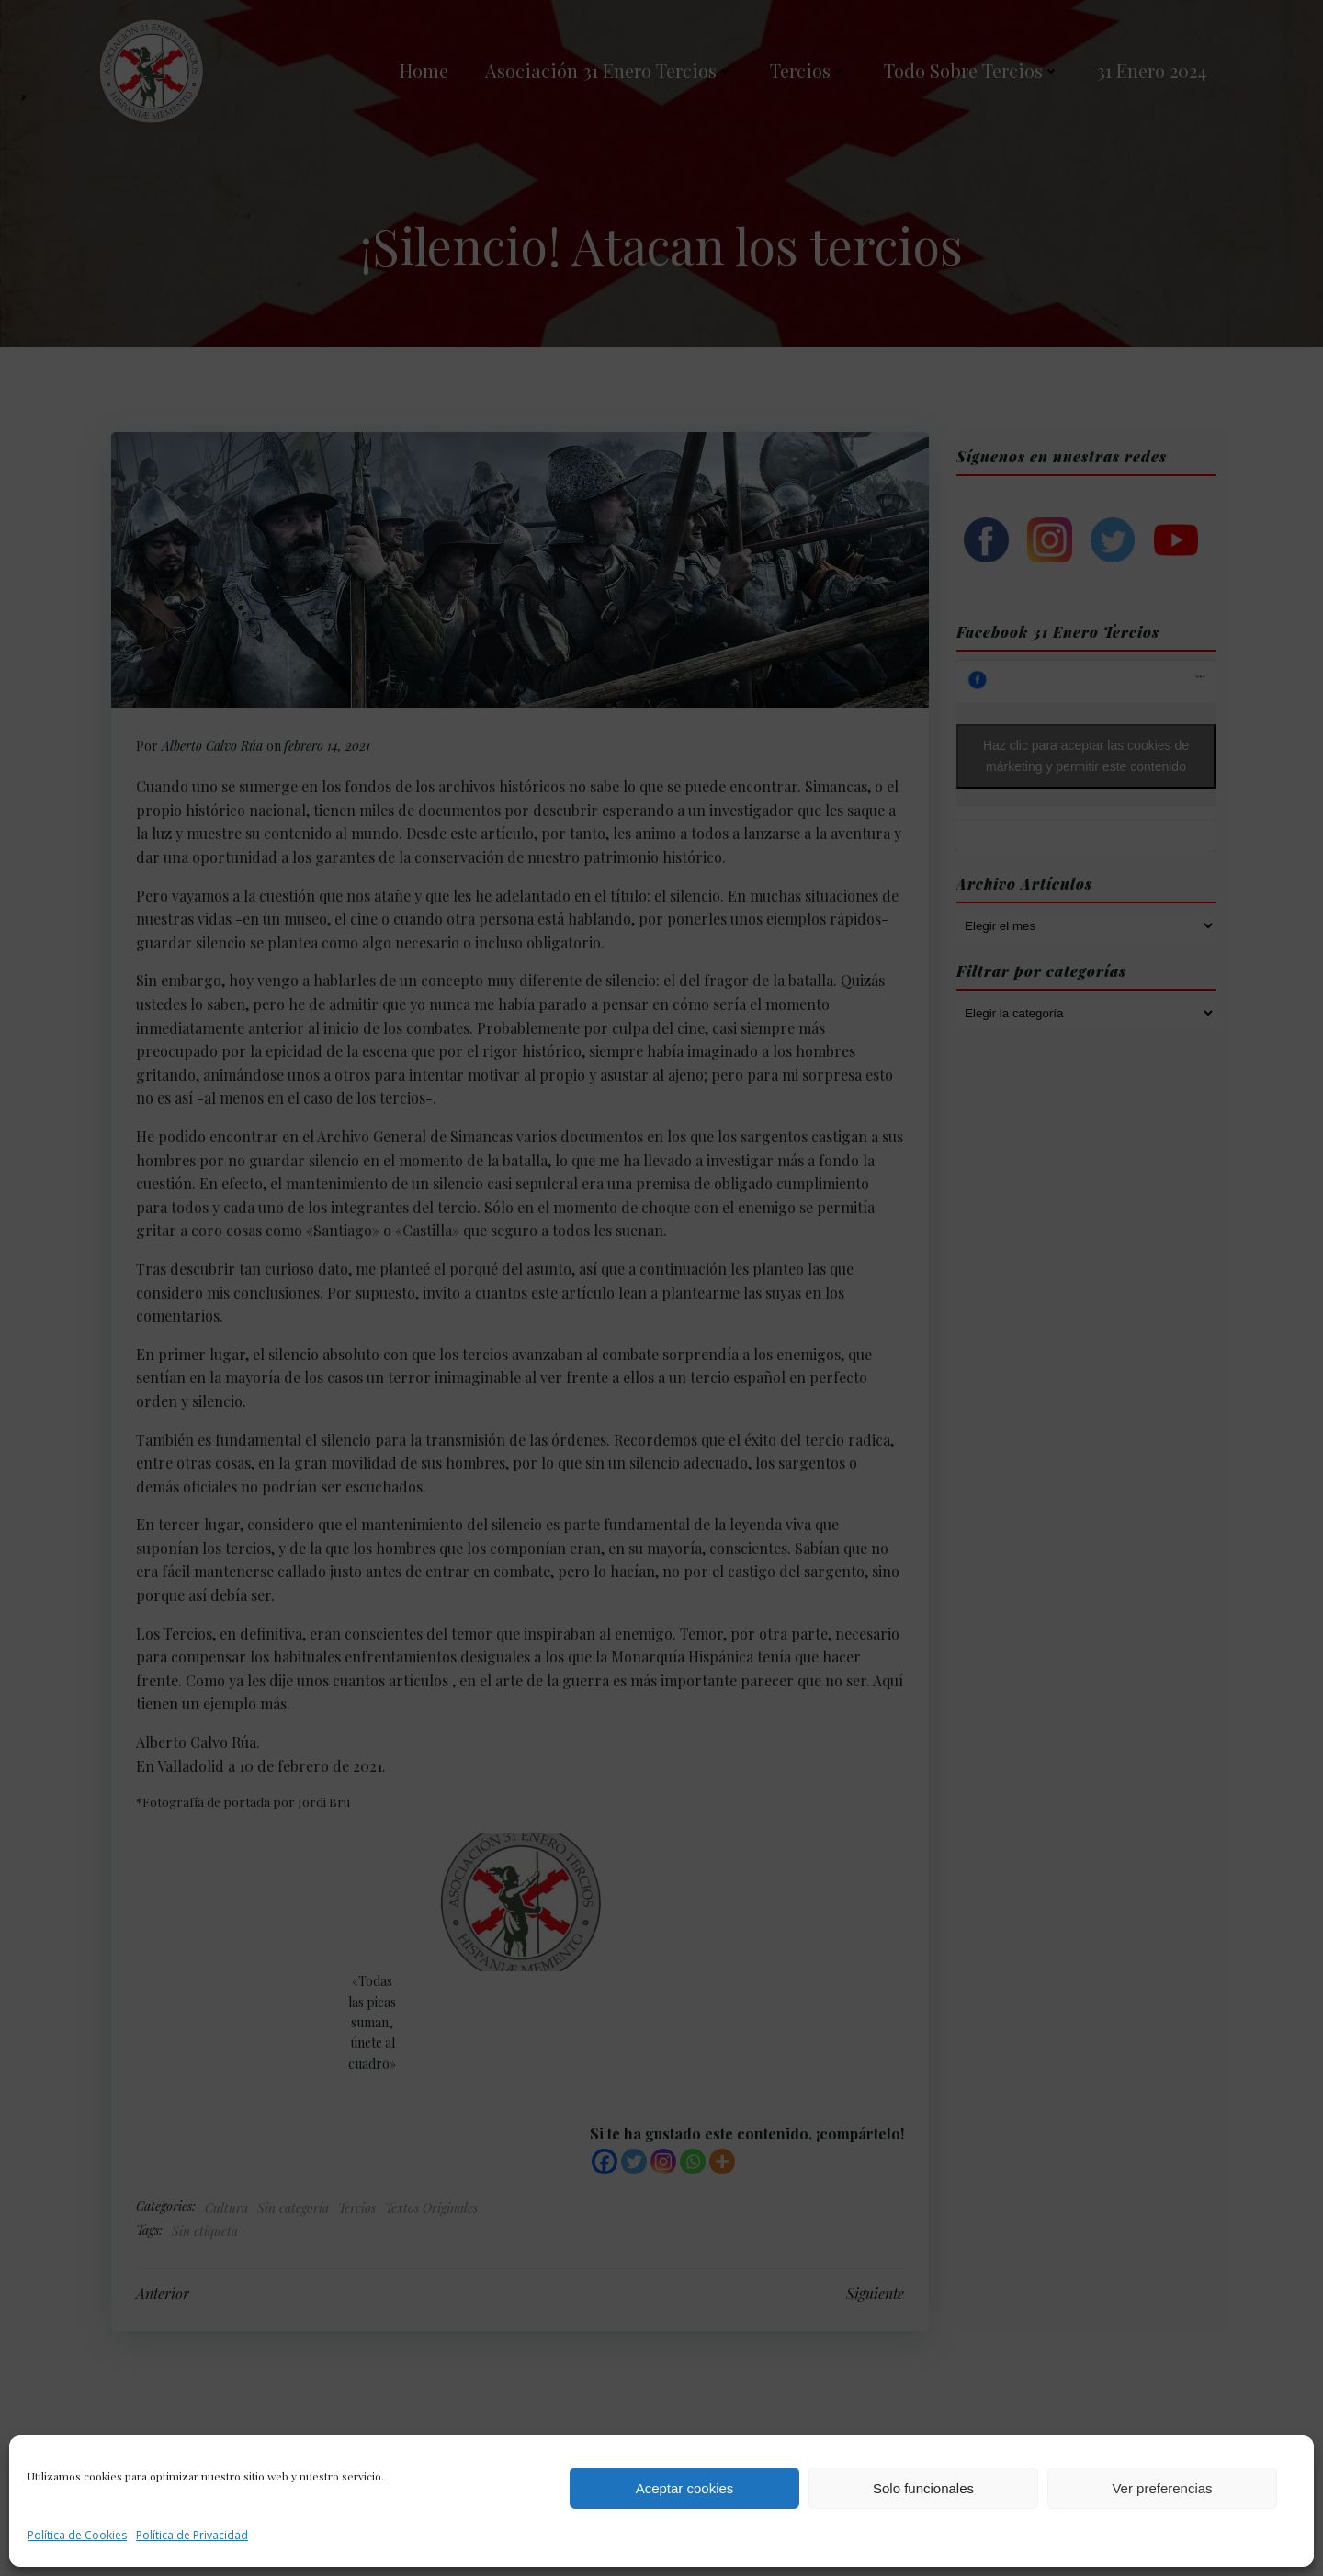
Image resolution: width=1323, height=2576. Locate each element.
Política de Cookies (77, 2535)
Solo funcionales (923, 2488)
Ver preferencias (1162, 2488)
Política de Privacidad (192, 2535)
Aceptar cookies (685, 2488)
